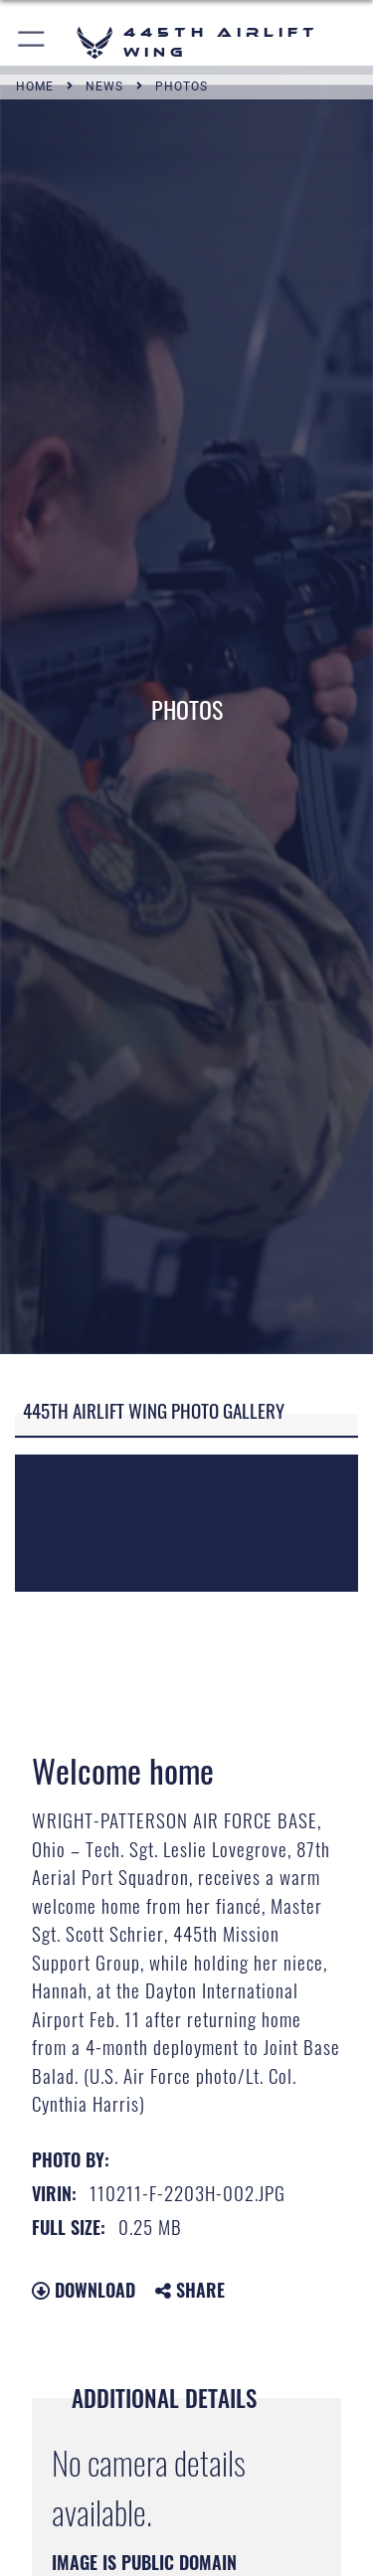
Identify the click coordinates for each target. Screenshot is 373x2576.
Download (83, 2290)
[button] (32, 42)
